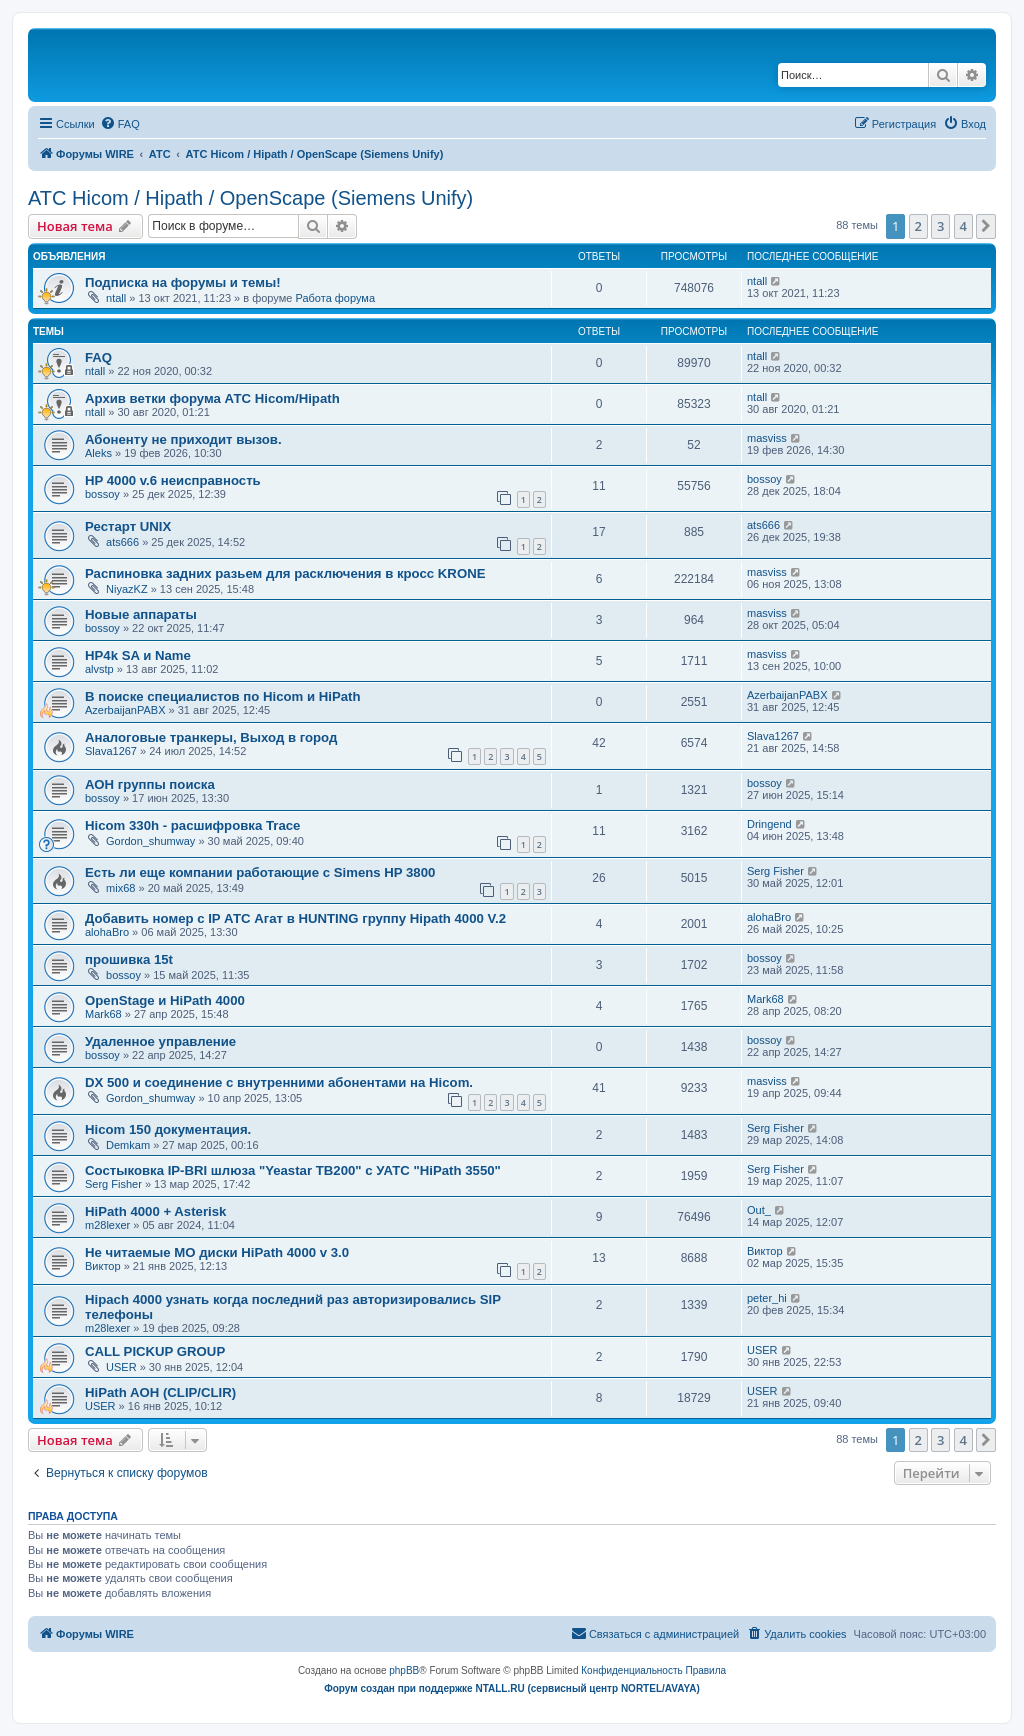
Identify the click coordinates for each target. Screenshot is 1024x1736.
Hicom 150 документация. (168, 1129)
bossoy (102, 494)
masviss (767, 438)
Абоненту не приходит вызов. (183, 439)
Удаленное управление (160, 1041)
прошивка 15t (129, 959)
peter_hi (767, 1298)
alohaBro (107, 932)
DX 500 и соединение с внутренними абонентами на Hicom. (279, 1082)
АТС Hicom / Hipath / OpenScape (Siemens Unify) (250, 198)
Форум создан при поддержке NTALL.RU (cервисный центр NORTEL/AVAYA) (512, 1688)
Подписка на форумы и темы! (183, 282)
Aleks (98, 453)
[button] (986, 226)
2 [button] (918, 226)
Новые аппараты (141, 614)
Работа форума (335, 298)
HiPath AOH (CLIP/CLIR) (160, 1392)
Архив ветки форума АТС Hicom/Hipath (212, 398)
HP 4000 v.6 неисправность (173, 480)
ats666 (122, 542)
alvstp (99, 669)
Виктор (103, 1266)
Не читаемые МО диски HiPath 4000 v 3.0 (217, 1252)
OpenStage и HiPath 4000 (165, 1000)
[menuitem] (120, 124)
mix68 (120, 888)
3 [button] (940, 226)
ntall (116, 298)
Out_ (759, 1210)
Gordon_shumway (150, 841)
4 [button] (963, 226)
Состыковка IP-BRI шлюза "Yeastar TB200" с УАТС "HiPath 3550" (293, 1170)
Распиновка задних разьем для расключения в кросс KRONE (285, 573)
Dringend (769, 824)
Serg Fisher (775, 871)
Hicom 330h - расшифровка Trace (192, 825)
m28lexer (107, 1225)
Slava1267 (111, 751)
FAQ (98, 357)
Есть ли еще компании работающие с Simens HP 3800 (260, 872)
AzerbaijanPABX (125, 710)
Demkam (128, 1145)
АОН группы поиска (150, 784)
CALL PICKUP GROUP (155, 1351)
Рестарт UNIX (128, 526)
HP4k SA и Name (138, 655)
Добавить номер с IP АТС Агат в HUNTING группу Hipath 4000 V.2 (295, 918)
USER (121, 1367)
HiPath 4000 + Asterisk (155, 1211)
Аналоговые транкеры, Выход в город (211, 737)
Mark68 (103, 1014)
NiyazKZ (127, 589)
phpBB (404, 1670)
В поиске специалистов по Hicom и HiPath (223, 696)
